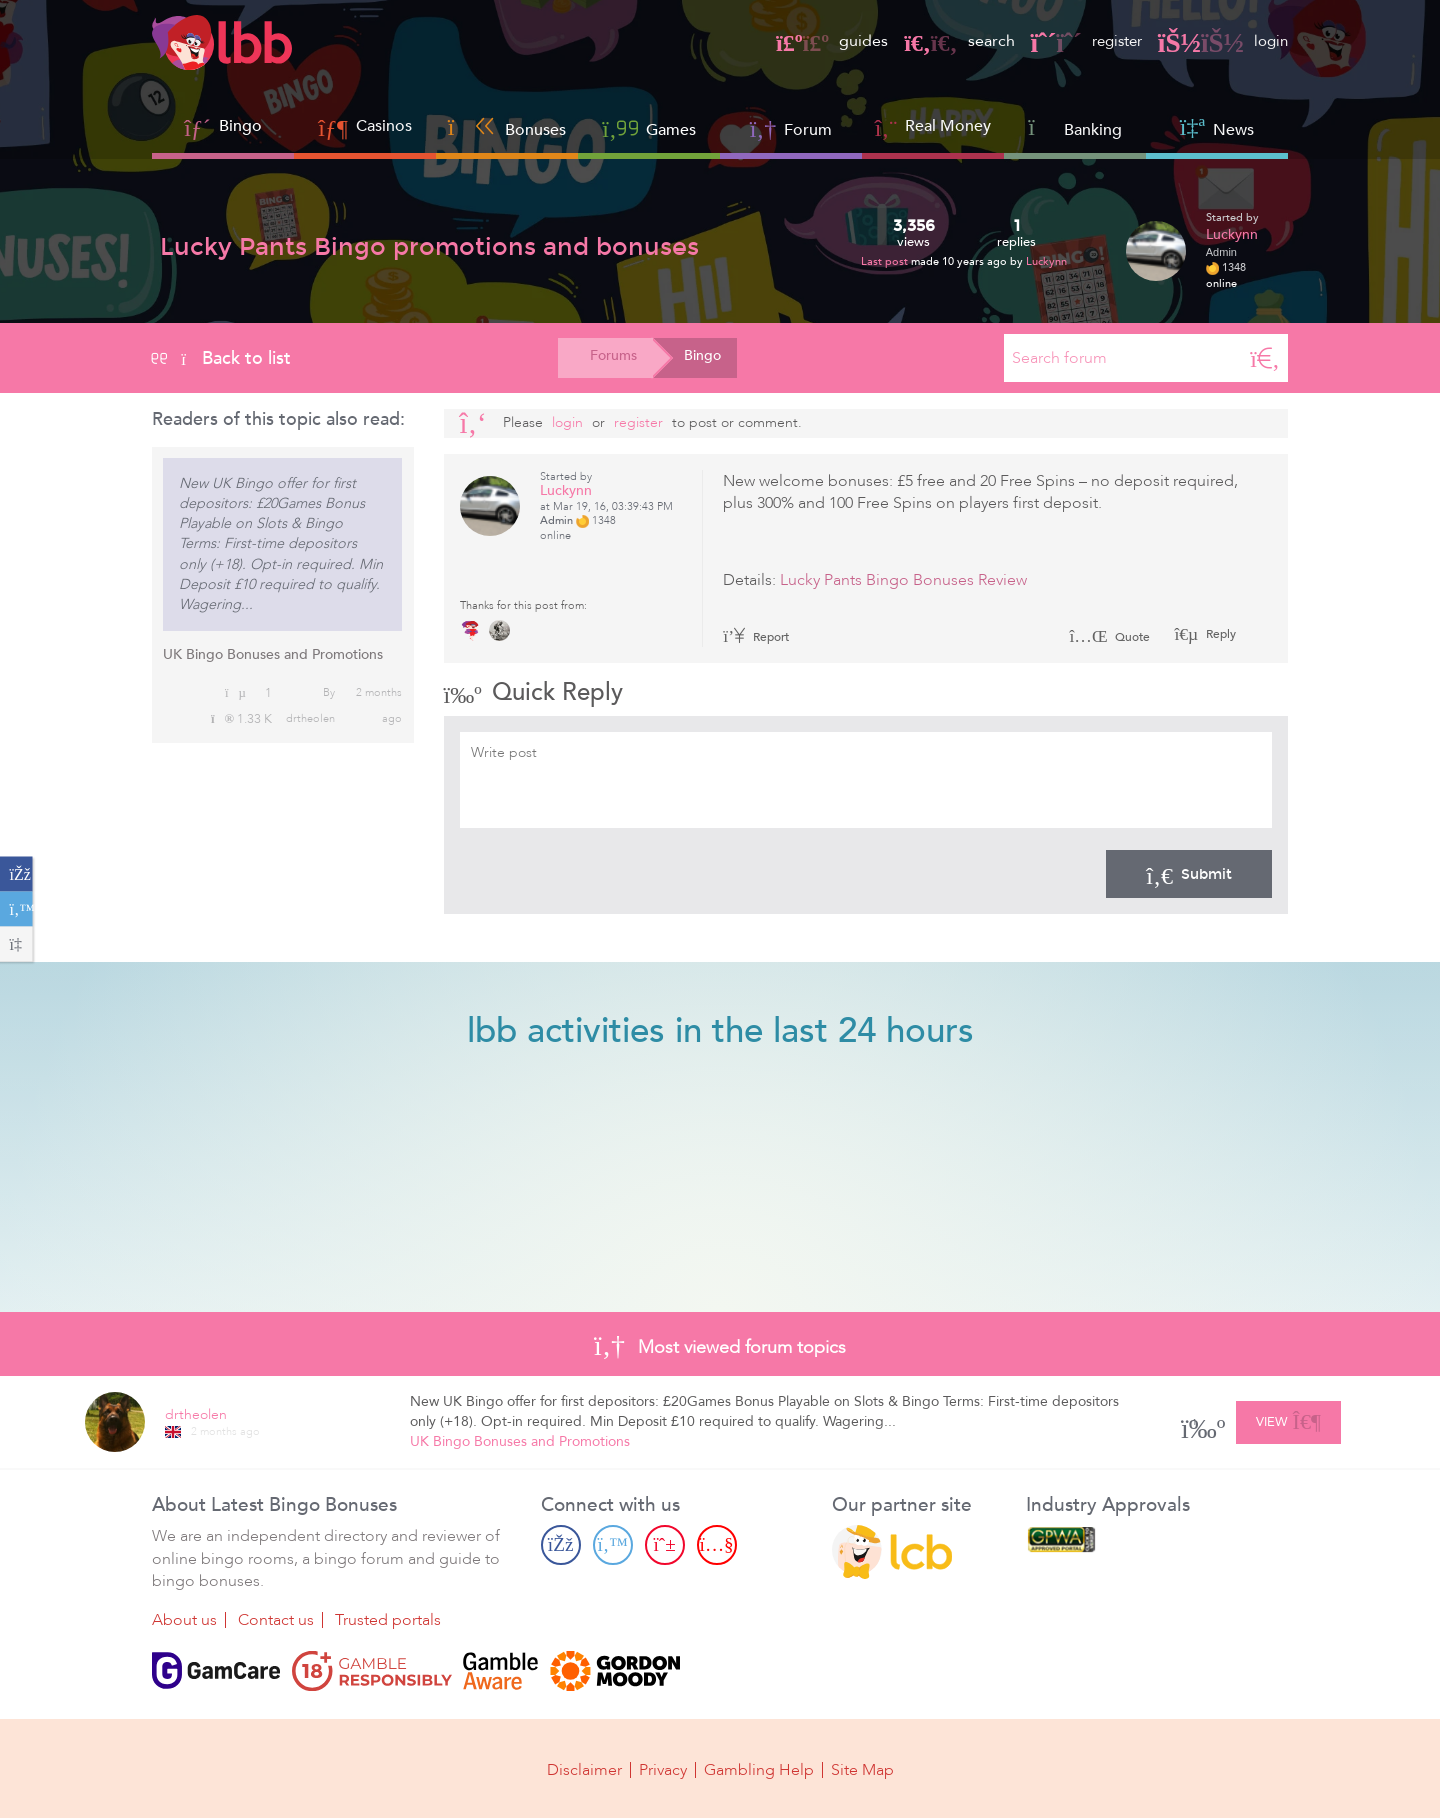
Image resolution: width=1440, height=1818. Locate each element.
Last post (886, 261)
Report (756, 637)
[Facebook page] (561, 1545)
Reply (1219, 634)
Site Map (862, 1770)
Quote (1109, 637)
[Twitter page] (613, 1545)
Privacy (663, 1770)
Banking (1075, 127)
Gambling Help (759, 1770)
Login (567, 422)
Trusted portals (388, 1620)
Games (649, 127)
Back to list (221, 358)
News (1217, 127)
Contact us (276, 1620)
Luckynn (1046, 261)
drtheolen (310, 718)
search (949, 41)
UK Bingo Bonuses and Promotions (273, 654)
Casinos (384, 126)
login (1221, 41)
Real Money (948, 126)
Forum (791, 127)
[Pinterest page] (665, 1545)
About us (184, 1620)
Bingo (240, 126)
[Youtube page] (717, 1545)
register (1080, 41)
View (1288, 1419)
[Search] (1265, 358)
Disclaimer (584, 1770)
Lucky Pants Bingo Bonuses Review (903, 580)
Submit (1189, 874)
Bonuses (507, 127)
